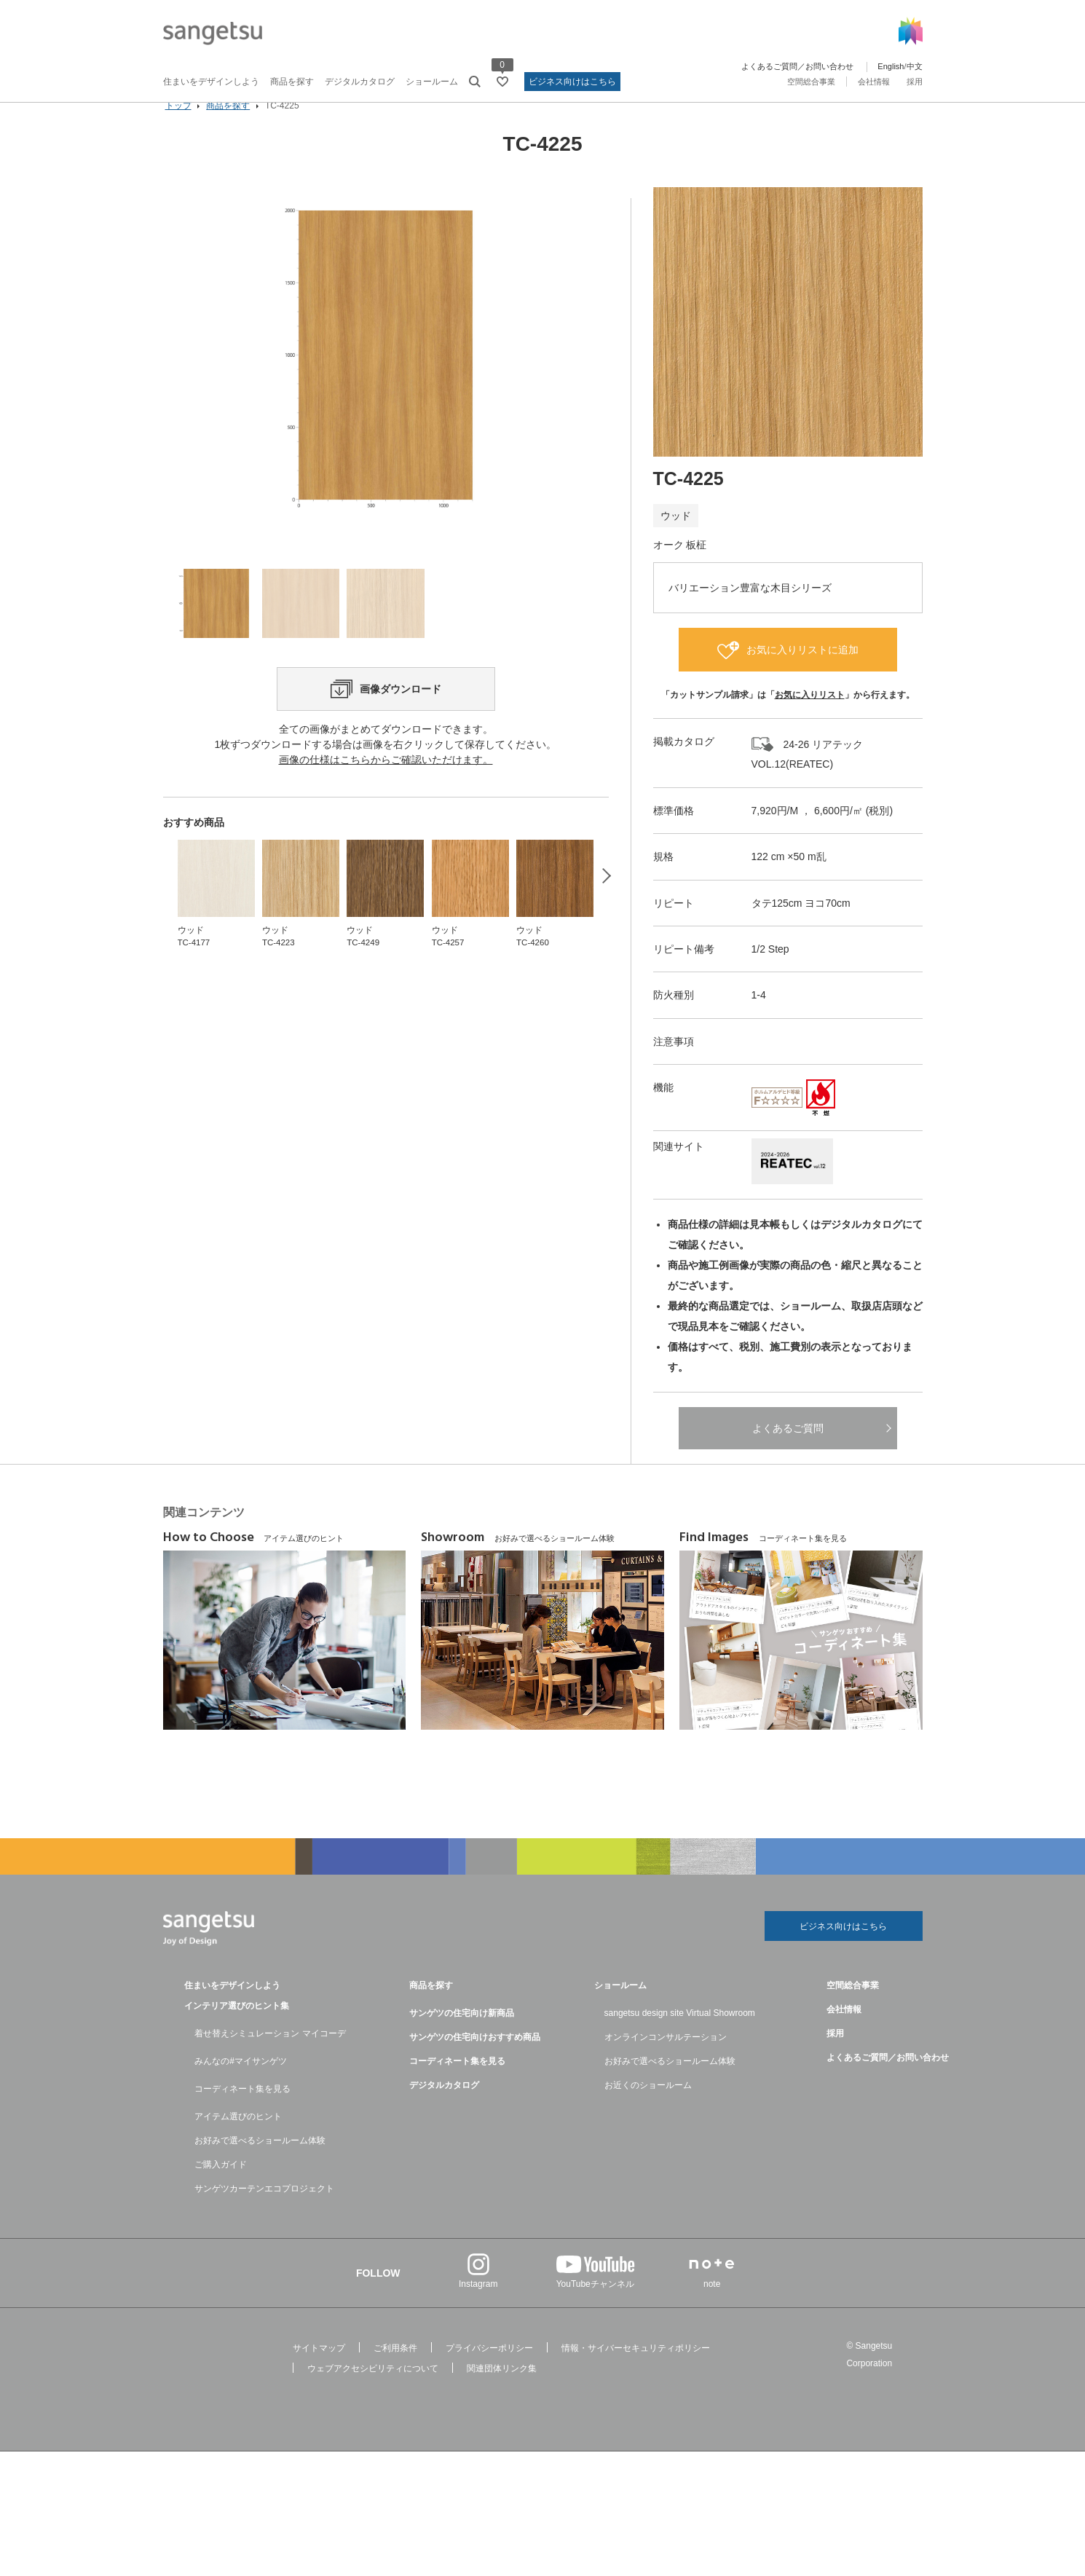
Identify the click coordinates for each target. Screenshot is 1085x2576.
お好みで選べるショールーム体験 (260, 2163)
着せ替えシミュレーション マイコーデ (269, 2056)
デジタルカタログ (360, 81)
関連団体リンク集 (502, 2391)
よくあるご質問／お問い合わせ (797, 66)
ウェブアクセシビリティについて (372, 2391)
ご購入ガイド (220, 2187)
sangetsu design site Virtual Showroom (679, 2036)
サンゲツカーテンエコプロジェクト (264, 2211)
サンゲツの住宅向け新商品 (461, 2036)
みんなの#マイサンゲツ (240, 2084)
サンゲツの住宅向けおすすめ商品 (474, 2060)
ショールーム (432, 81)
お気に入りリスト (810, 715)
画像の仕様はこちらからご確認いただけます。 (386, 830)
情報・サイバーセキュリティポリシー (635, 2371)
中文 (915, 66)
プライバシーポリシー (489, 2371)
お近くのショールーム (648, 2108)
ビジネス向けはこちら (572, 81)
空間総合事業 (811, 81)
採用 (915, 81)
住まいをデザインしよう (211, 81)
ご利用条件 (395, 2371)
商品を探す (292, 81)
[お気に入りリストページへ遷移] (502, 81)
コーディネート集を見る (242, 2111)
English (890, 66)
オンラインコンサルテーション (665, 2060)
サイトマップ (319, 2371)
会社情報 (874, 81)
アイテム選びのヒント (238, 2139)
